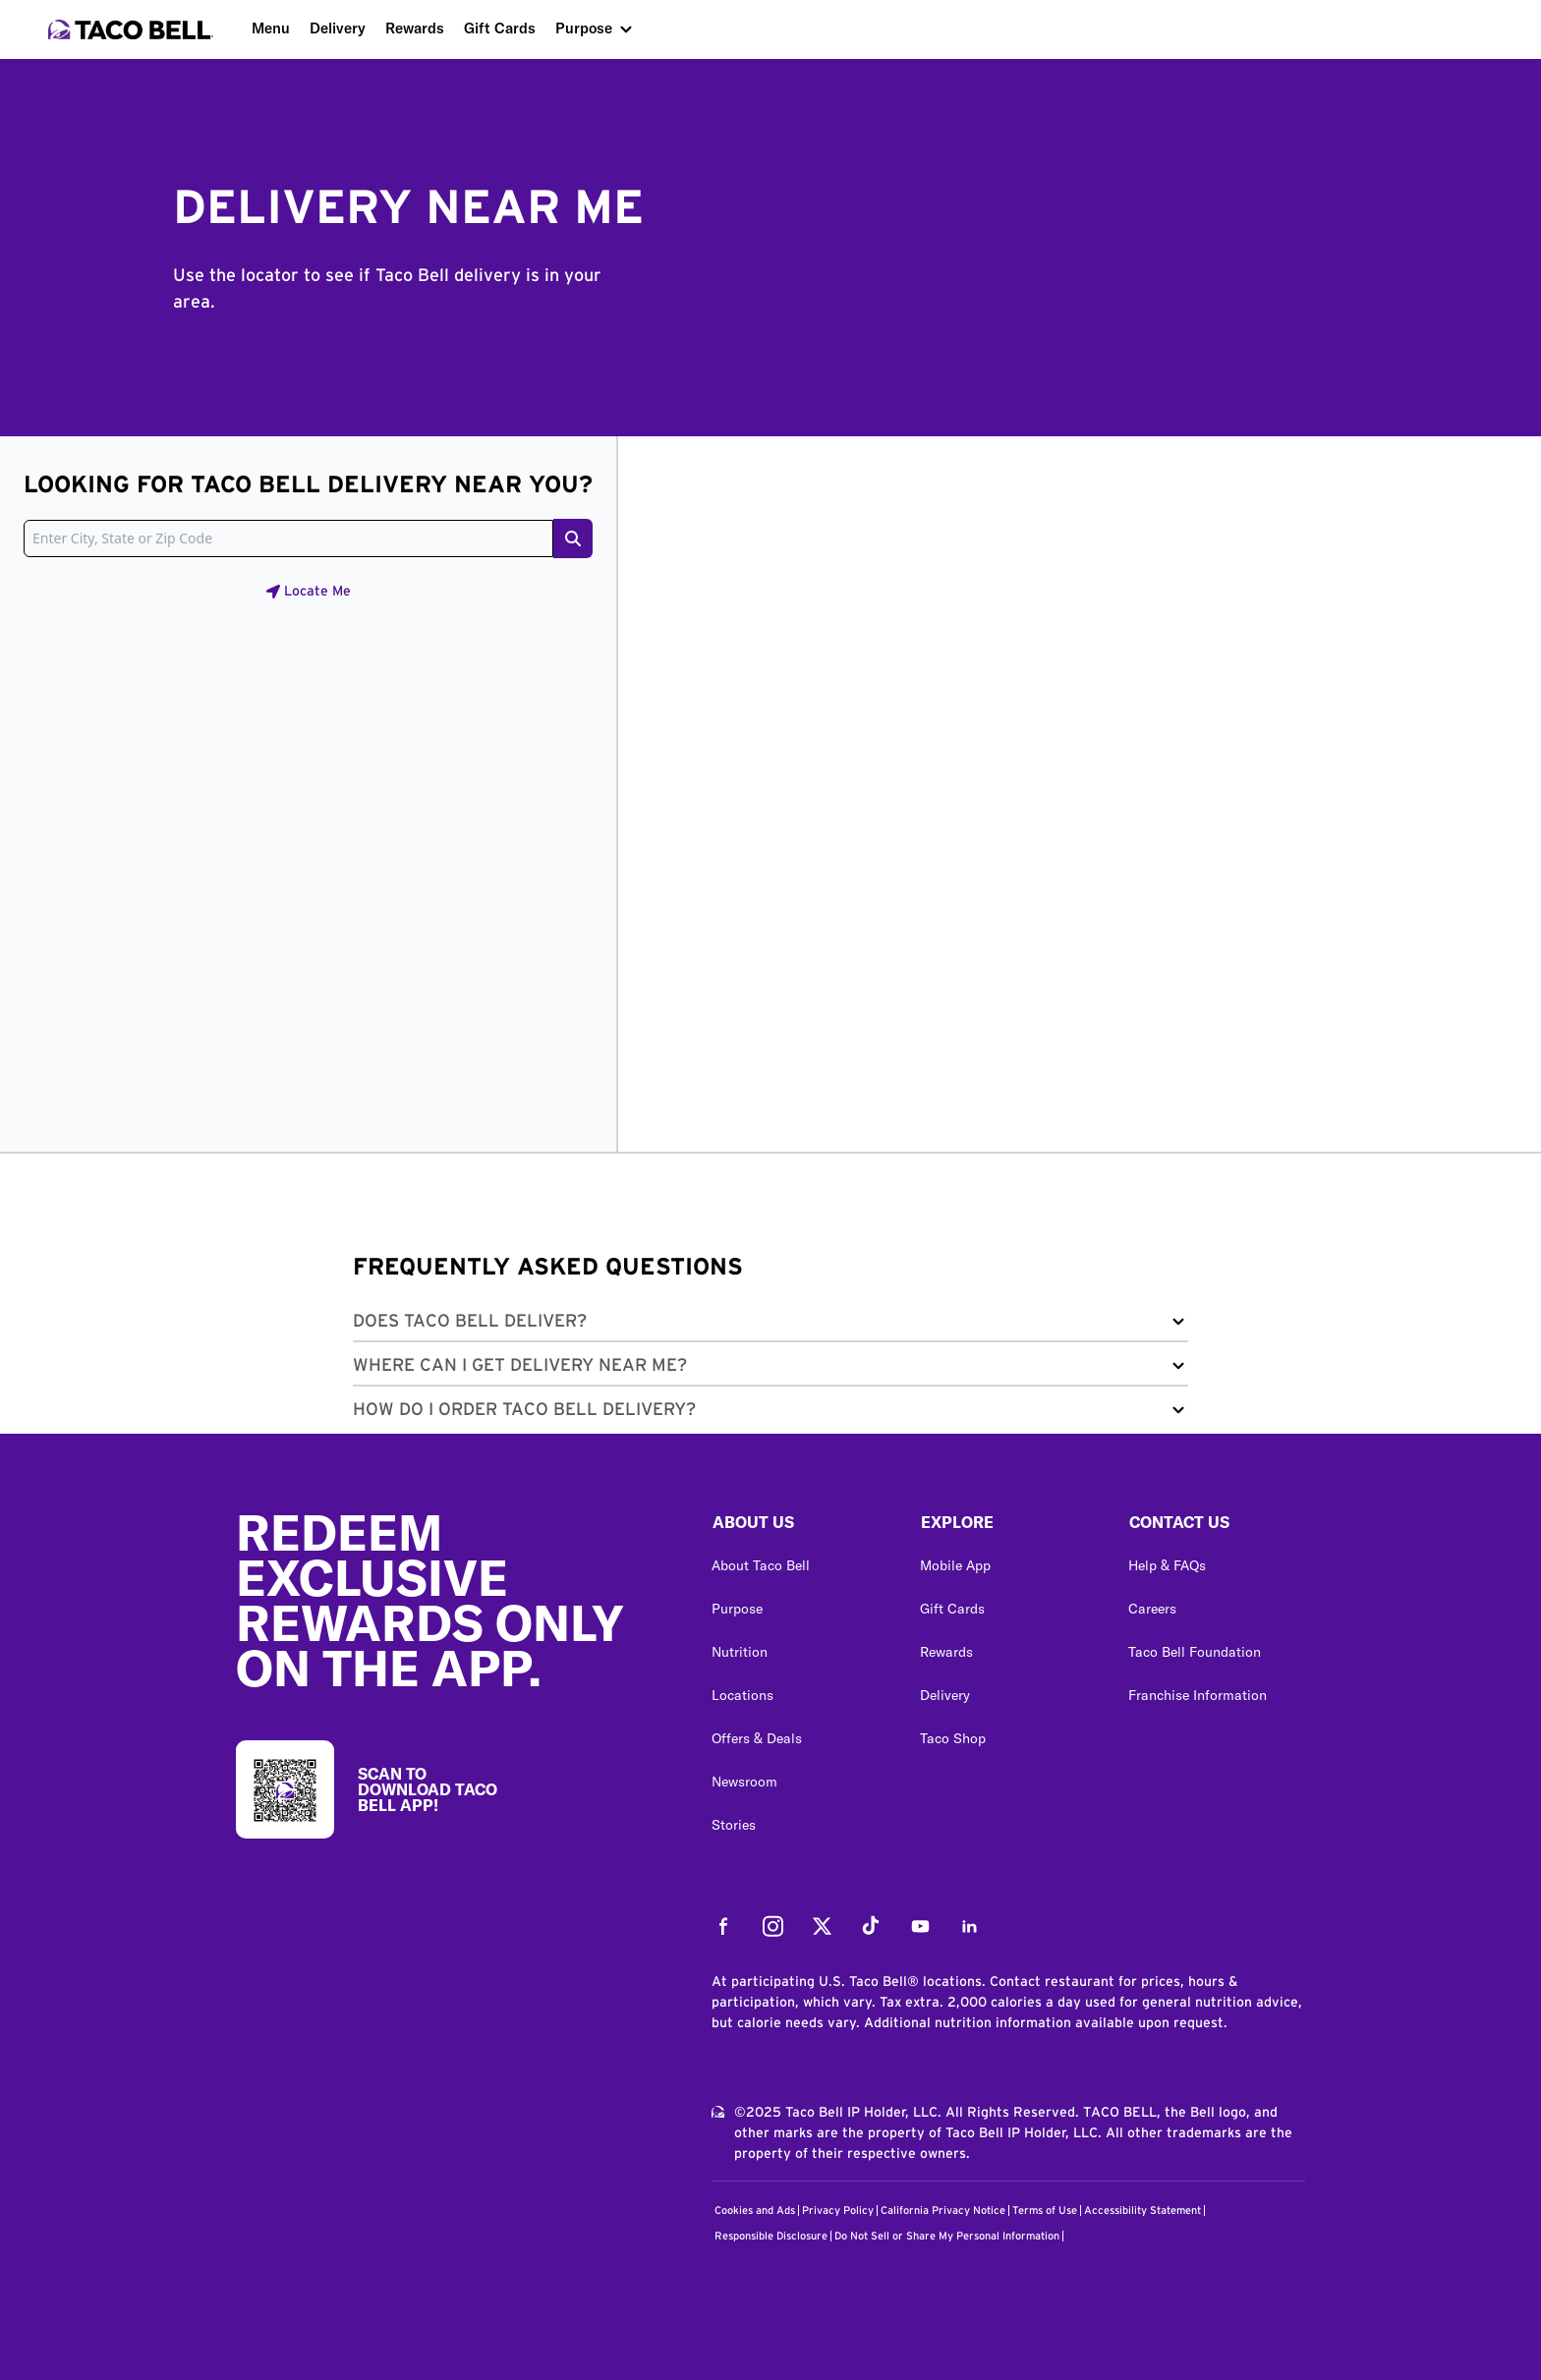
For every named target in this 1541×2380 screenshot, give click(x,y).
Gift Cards (500, 28)
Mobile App (955, 1565)
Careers (1152, 1608)
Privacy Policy (838, 2210)
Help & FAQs (1167, 1565)
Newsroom (744, 1781)
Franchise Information (1197, 1695)
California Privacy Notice (943, 2210)
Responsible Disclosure (771, 2236)
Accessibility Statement (1142, 2210)
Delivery (338, 28)
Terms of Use (1044, 2210)
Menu (271, 28)
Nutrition (740, 1652)
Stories (734, 1825)
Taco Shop (953, 1738)
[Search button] (573, 538)
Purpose (583, 28)
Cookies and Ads (754, 2210)
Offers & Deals (757, 1738)
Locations (742, 1695)
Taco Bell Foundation (1194, 1652)
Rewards (414, 28)
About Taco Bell (761, 1565)
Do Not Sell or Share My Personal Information (946, 2236)
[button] (770, 1325)
